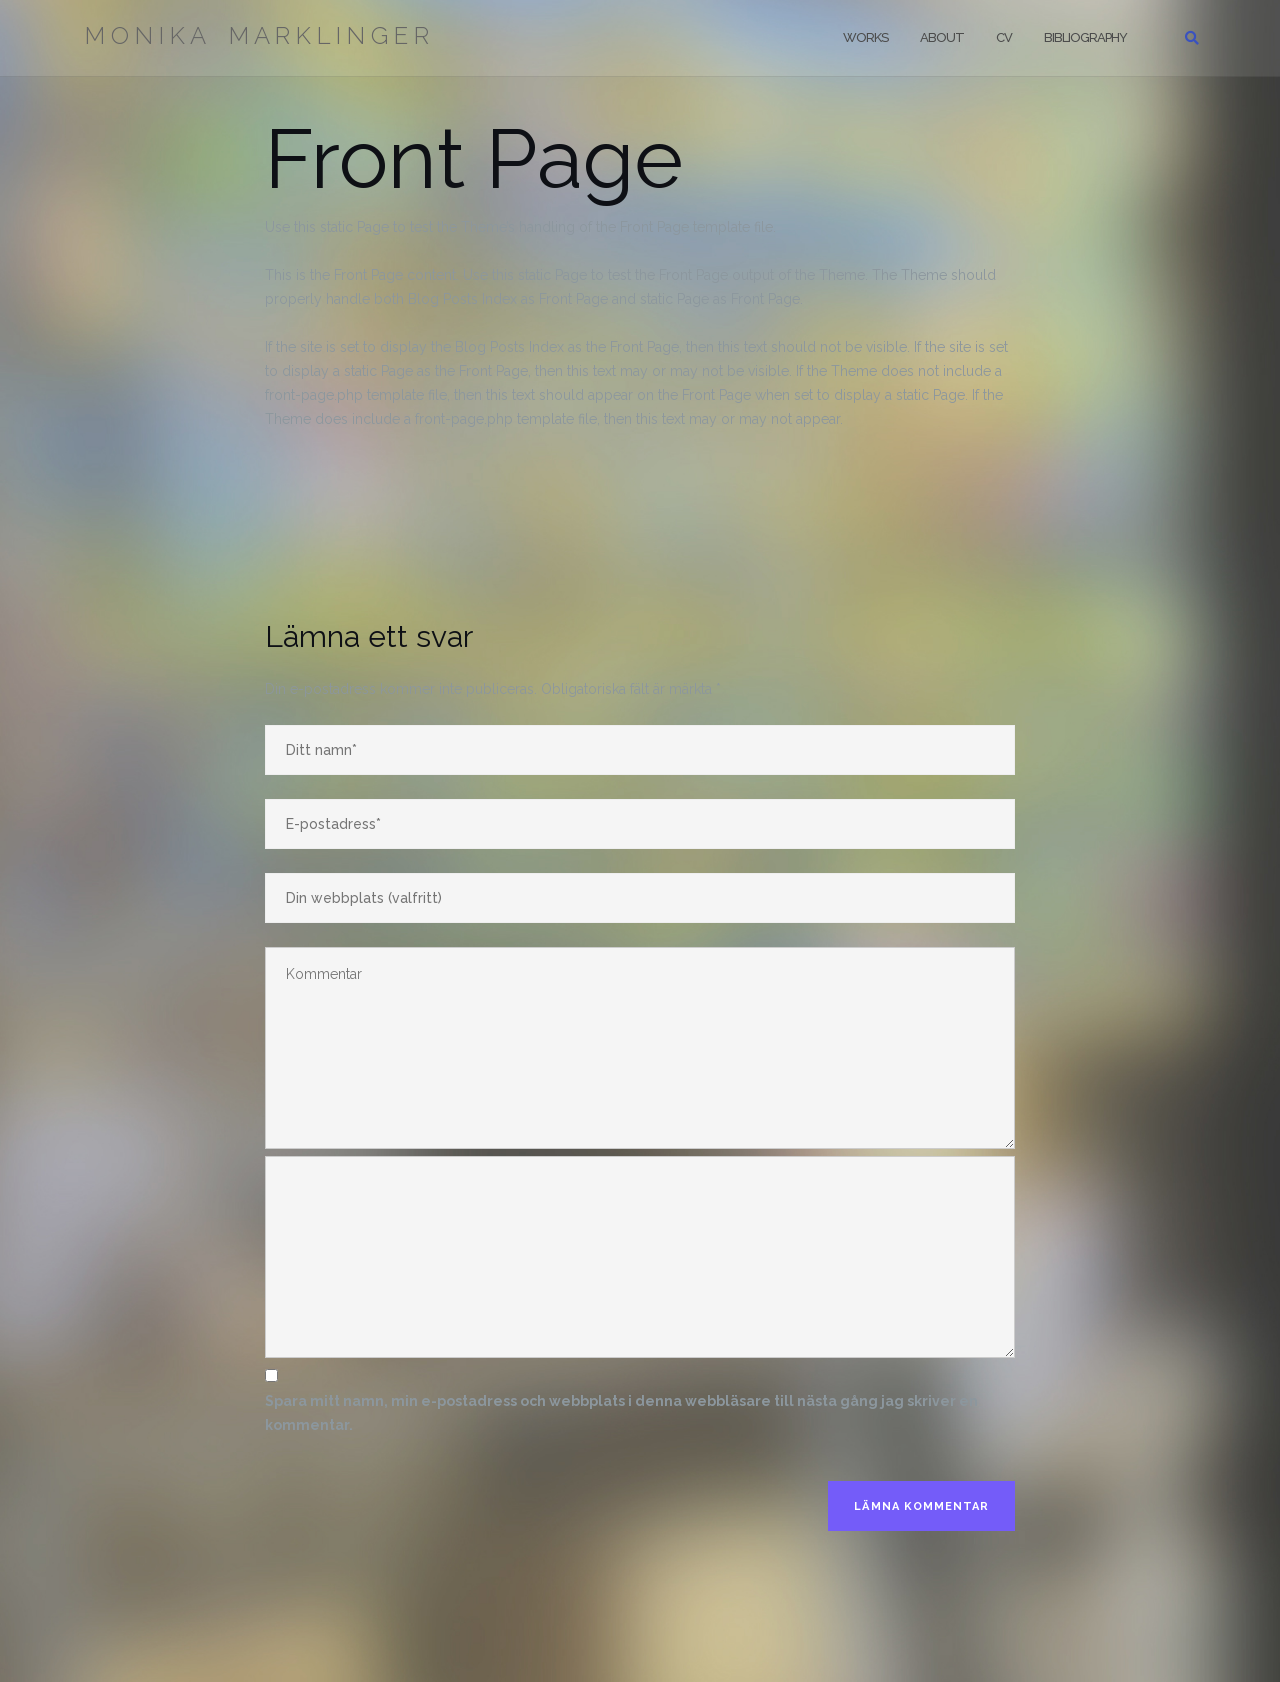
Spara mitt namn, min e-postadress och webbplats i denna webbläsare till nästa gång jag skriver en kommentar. (621, 1413)
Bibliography (1085, 37)
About (942, 37)
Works (865, 37)
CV (1004, 37)
